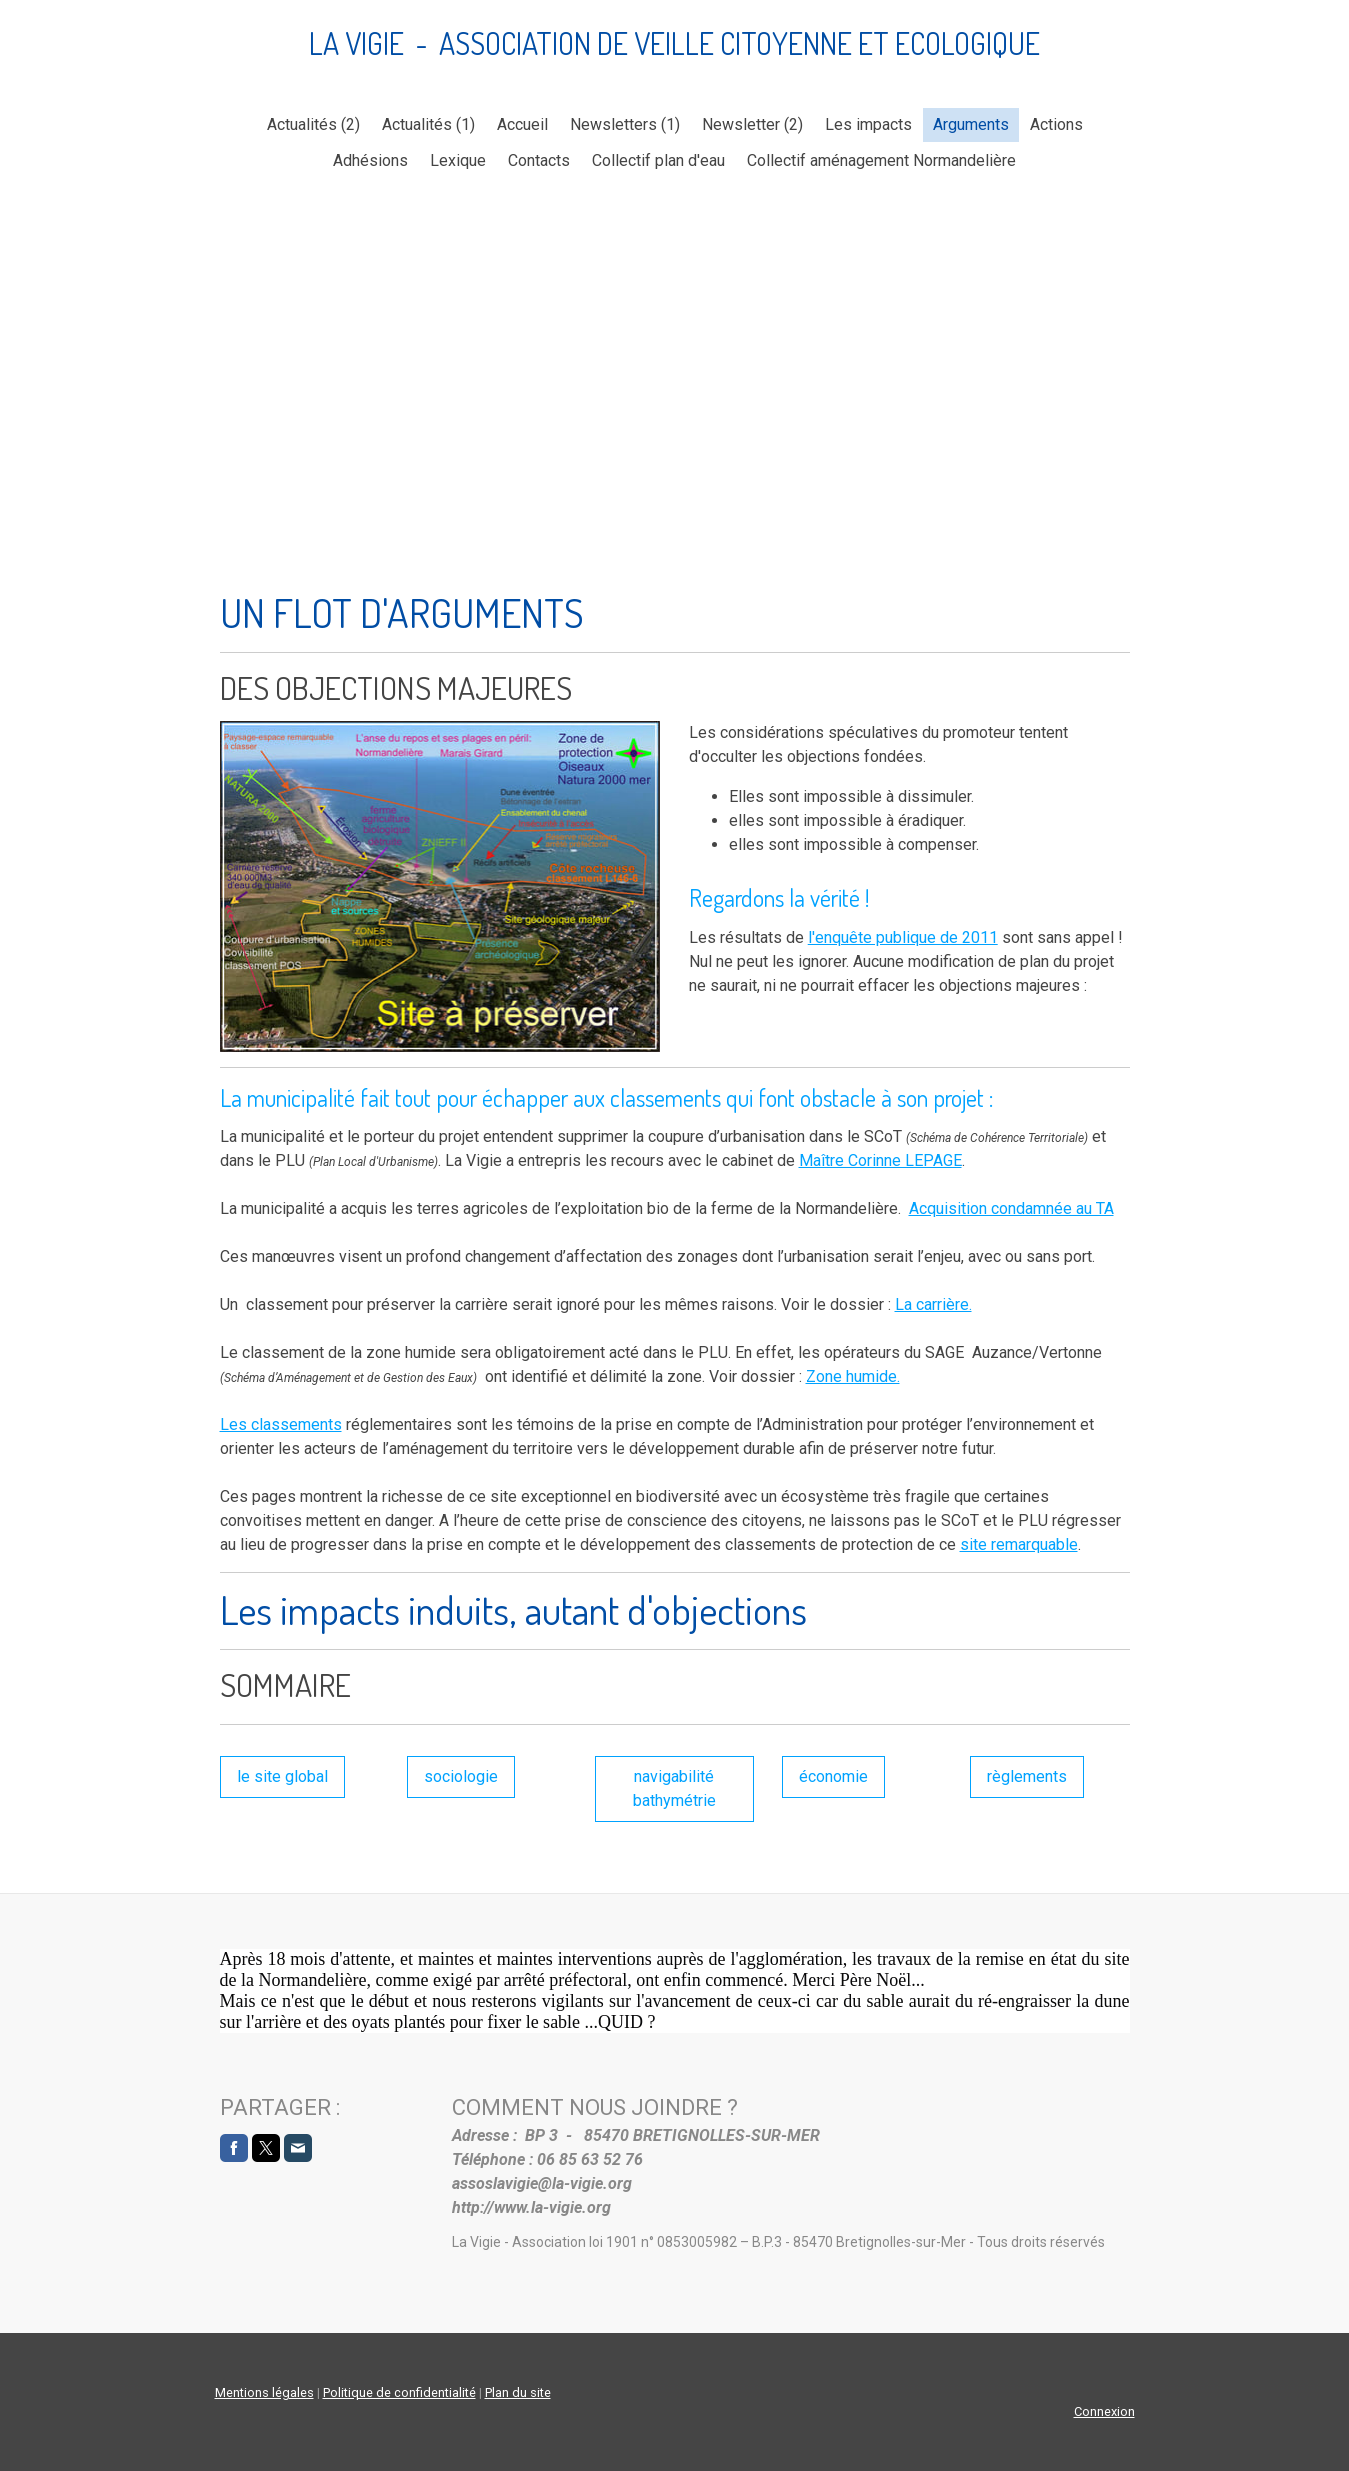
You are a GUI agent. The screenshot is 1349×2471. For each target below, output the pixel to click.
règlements (1027, 1776)
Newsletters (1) (625, 124)
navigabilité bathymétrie (674, 1788)
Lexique (458, 160)
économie (833, 1776)
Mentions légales (264, 2392)
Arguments (971, 124)
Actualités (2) (313, 124)
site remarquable (1019, 1544)
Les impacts (868, 124)
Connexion (1104, 2411)
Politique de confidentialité (399, 2392)
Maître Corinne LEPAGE (880, 1160)
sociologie (461, 1776)
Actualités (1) (428, 124)
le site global (282, 1776)
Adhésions (370, 160)
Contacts (539, 160)
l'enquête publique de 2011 (903, 937)
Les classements (281, 1424)
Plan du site (518, 2392)
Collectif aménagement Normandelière (881, 160)
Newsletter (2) (752, 124)
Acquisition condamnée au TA (1011, 1208)
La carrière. (933, 1304)
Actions (1056, 124)
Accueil (522, 124)
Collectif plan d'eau (658, 160)
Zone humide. (853, 1376)
